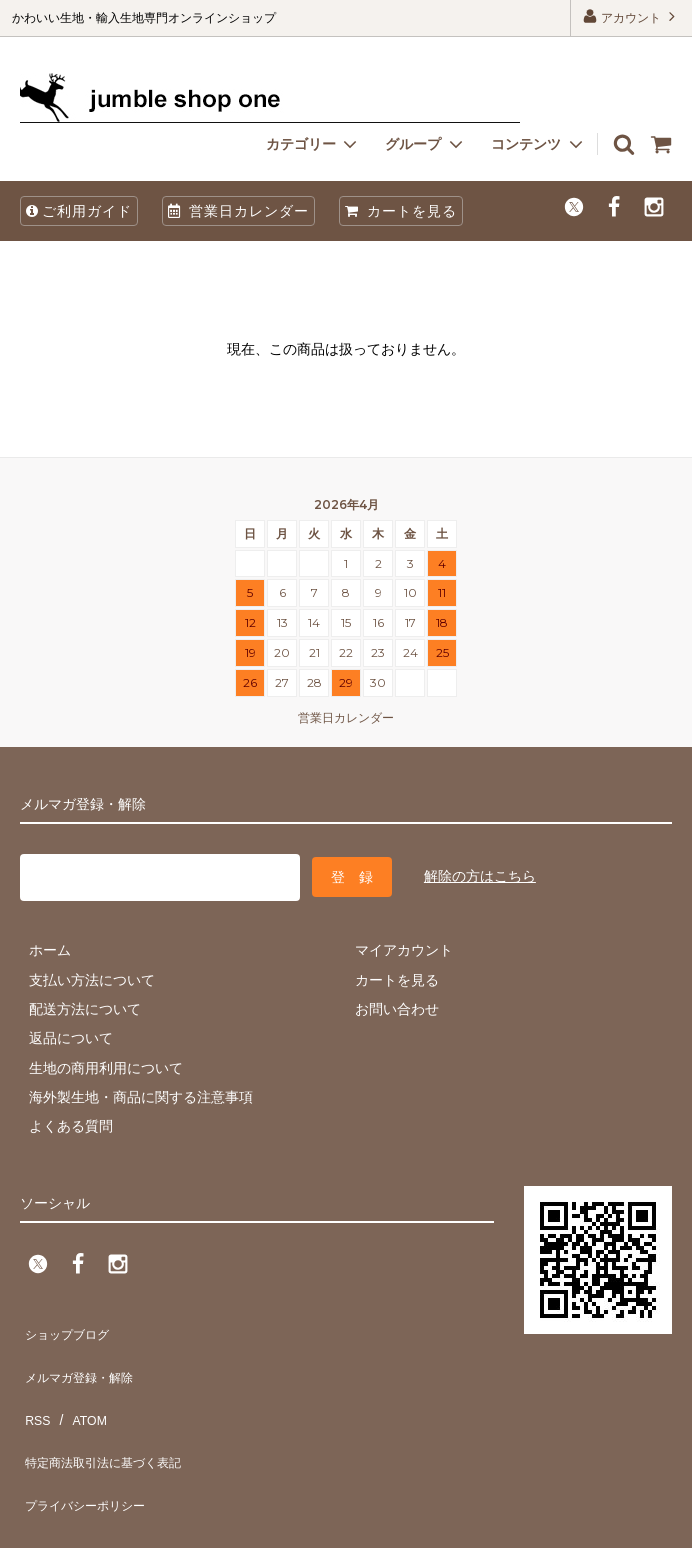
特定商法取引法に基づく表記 (111, 1410)
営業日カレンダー (238, 211)
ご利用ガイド (79, 211)
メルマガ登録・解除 (83, 1351)
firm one (170, 1522)
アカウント (631, 16)
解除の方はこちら (480, 872)
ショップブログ (69, 1322)
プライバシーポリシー (90, 1439)
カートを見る (401, 211)
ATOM (79, 1380)
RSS (34, 1380)
